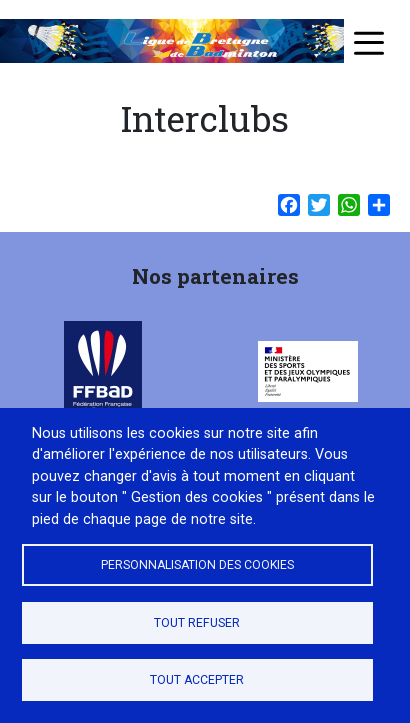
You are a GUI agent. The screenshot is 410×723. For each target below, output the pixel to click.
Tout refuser (197, 623)
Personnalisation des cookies (197, 565)
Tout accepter (197, 680)
